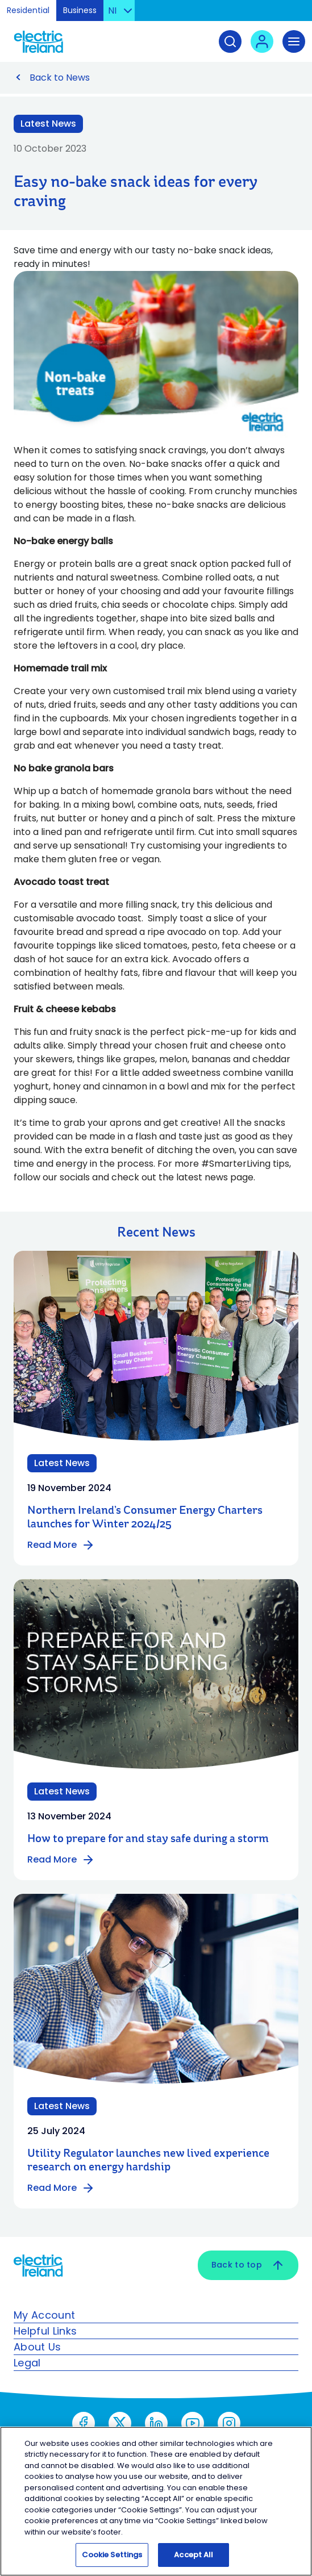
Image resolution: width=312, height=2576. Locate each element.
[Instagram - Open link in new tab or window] (229, 2423)
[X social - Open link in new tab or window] (120, 2423)
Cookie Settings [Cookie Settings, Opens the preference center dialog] (112, 2554)
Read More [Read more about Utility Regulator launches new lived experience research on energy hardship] (61, 2188)
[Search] (230, 41)
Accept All (193, 2554)
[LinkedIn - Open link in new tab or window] (156, 2423)
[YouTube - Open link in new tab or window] (192, 2423)
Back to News (60, 77)
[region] (156, 2501)
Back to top (248, 2265)
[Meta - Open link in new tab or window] (83, 2423)
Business (80, 10)
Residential (28, 10)
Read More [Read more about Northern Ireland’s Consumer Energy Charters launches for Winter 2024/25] (61, 1545)
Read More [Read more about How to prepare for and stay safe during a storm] (61, 1860)
